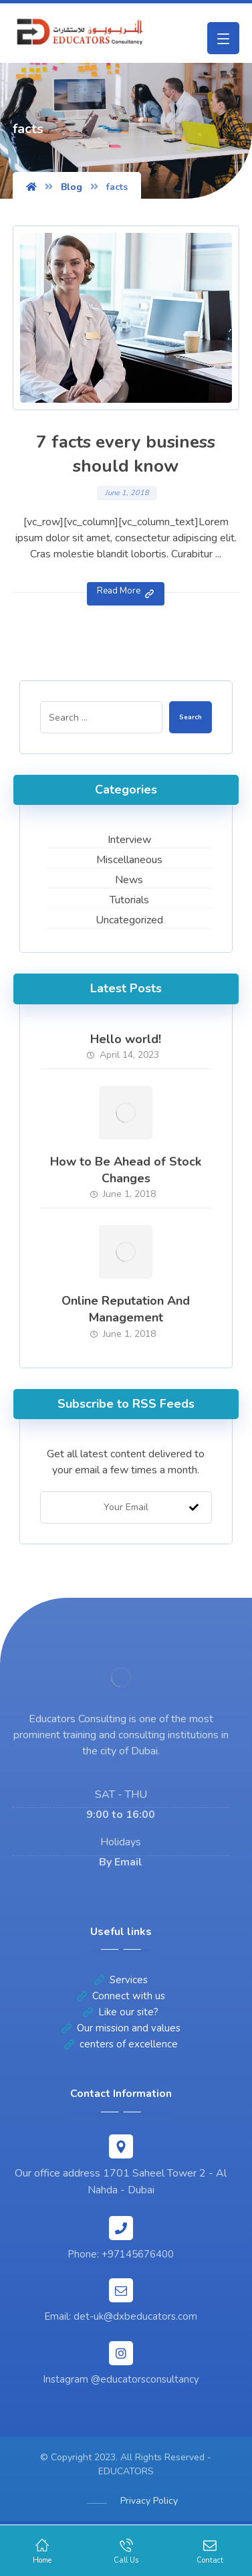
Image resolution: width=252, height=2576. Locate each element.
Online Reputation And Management (125, 1309)
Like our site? (120, 2012)
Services (121, 1980)
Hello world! (125, 1039)
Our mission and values (120, 2028)
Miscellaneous (129, 859)
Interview (129, 839)
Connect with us (121, 1996)
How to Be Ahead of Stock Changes (125, 1170)
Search (190, 717)
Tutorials (129, 900)
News (129, 879)
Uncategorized (129, 920)
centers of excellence (121, 2044)
